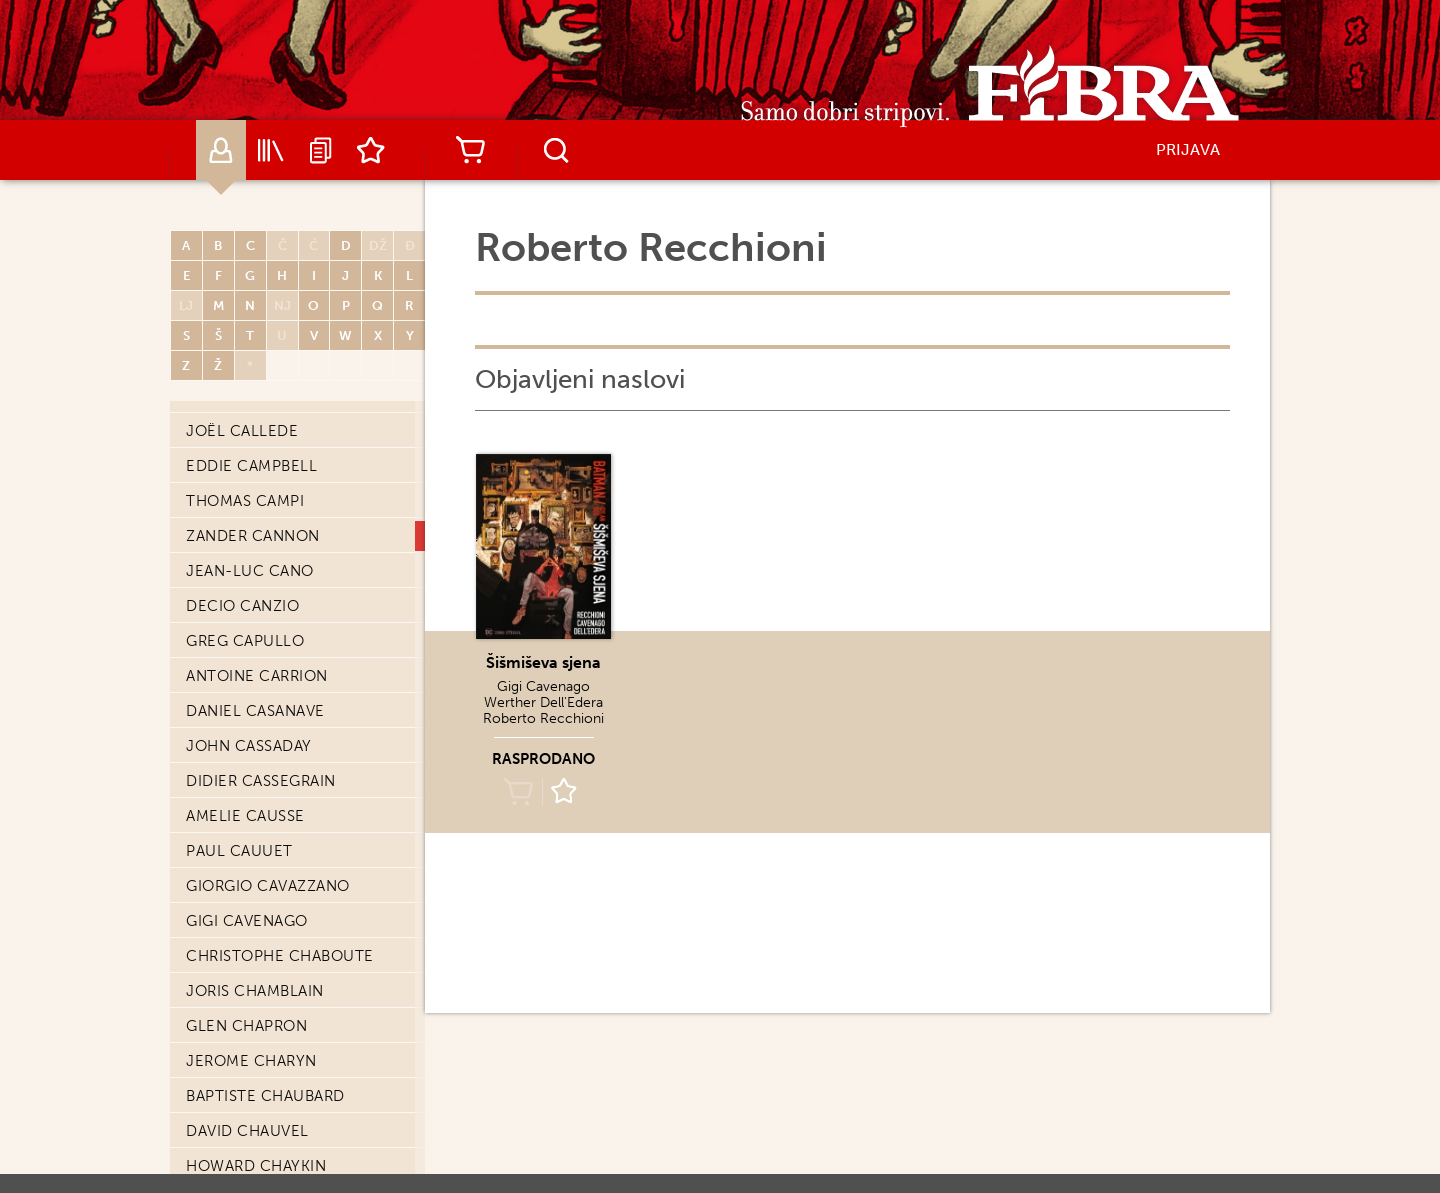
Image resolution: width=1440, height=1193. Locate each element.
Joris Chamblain (255, 991)
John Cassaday (249, 746)
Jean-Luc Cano (250, 571)
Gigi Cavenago (247, 921)
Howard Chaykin (256, 1166)
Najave (321, 150)
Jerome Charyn (251, 1061)
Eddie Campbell (251, 466)
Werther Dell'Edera (543, 702)
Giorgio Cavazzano (268, 886)
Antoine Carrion (257, 676)
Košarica (470, 150)
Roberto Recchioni (543, 718)
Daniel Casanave (255, 711)
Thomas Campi (245, 501)
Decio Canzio (242, 606)
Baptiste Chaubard (265, 1096)
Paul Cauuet (239, 851)
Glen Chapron (246, 1026)
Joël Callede (242, 431)
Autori (221, 150)
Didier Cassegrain (261, 781)
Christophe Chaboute (280, 956)
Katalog (271, 150)
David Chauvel (247, 1131)
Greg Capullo (245, 641)
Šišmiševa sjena (543, 662)
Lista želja (371, 150)
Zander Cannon (253, 536)
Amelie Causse (245, 816)
